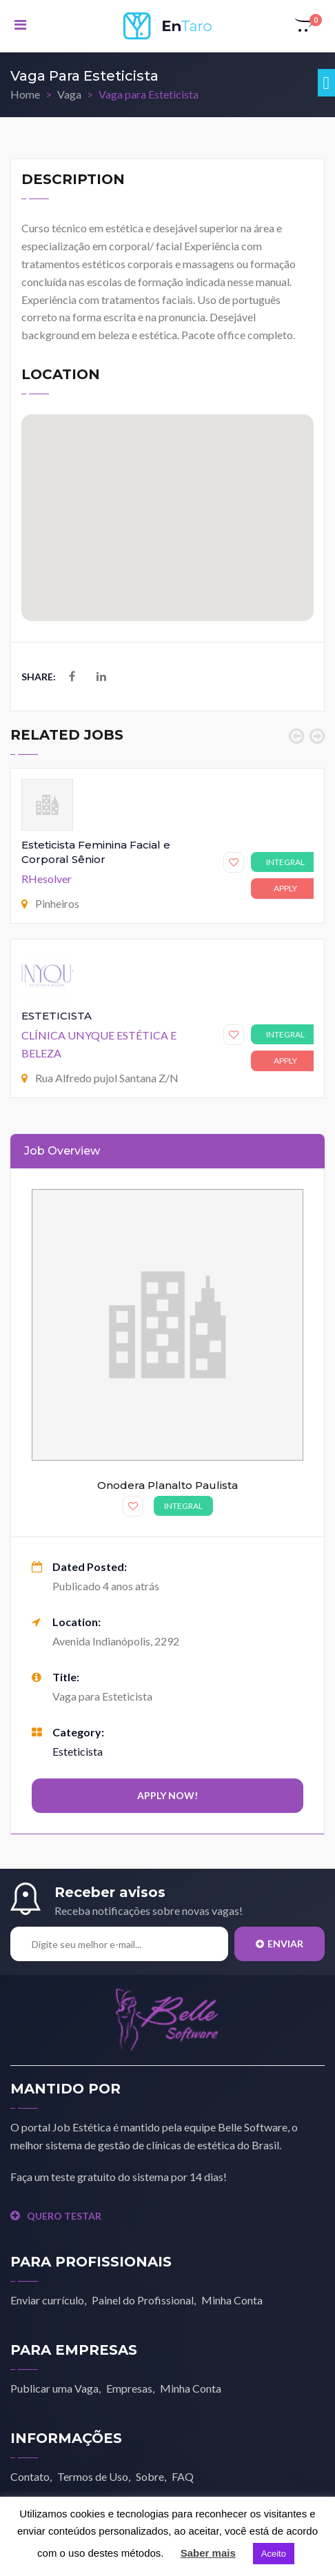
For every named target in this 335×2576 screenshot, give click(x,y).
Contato (30, 2476)
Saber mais (208, 2553)
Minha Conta (232, 2299)
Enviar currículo (47, 2299)
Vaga (69, 94)
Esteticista (77, 1751)
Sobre (150, 2476)
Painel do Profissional (143, 2299)
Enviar (279, 1943)
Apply (285, 888)
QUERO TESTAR (55, 2216)
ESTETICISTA (56, 1015)
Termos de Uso (92, 2476)
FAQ (183, 2476)
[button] (305, 26)
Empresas (129, 2388)
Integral (285, 862)
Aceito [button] (273, 2553)
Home (25, 94)
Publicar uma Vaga (54, 2388)
